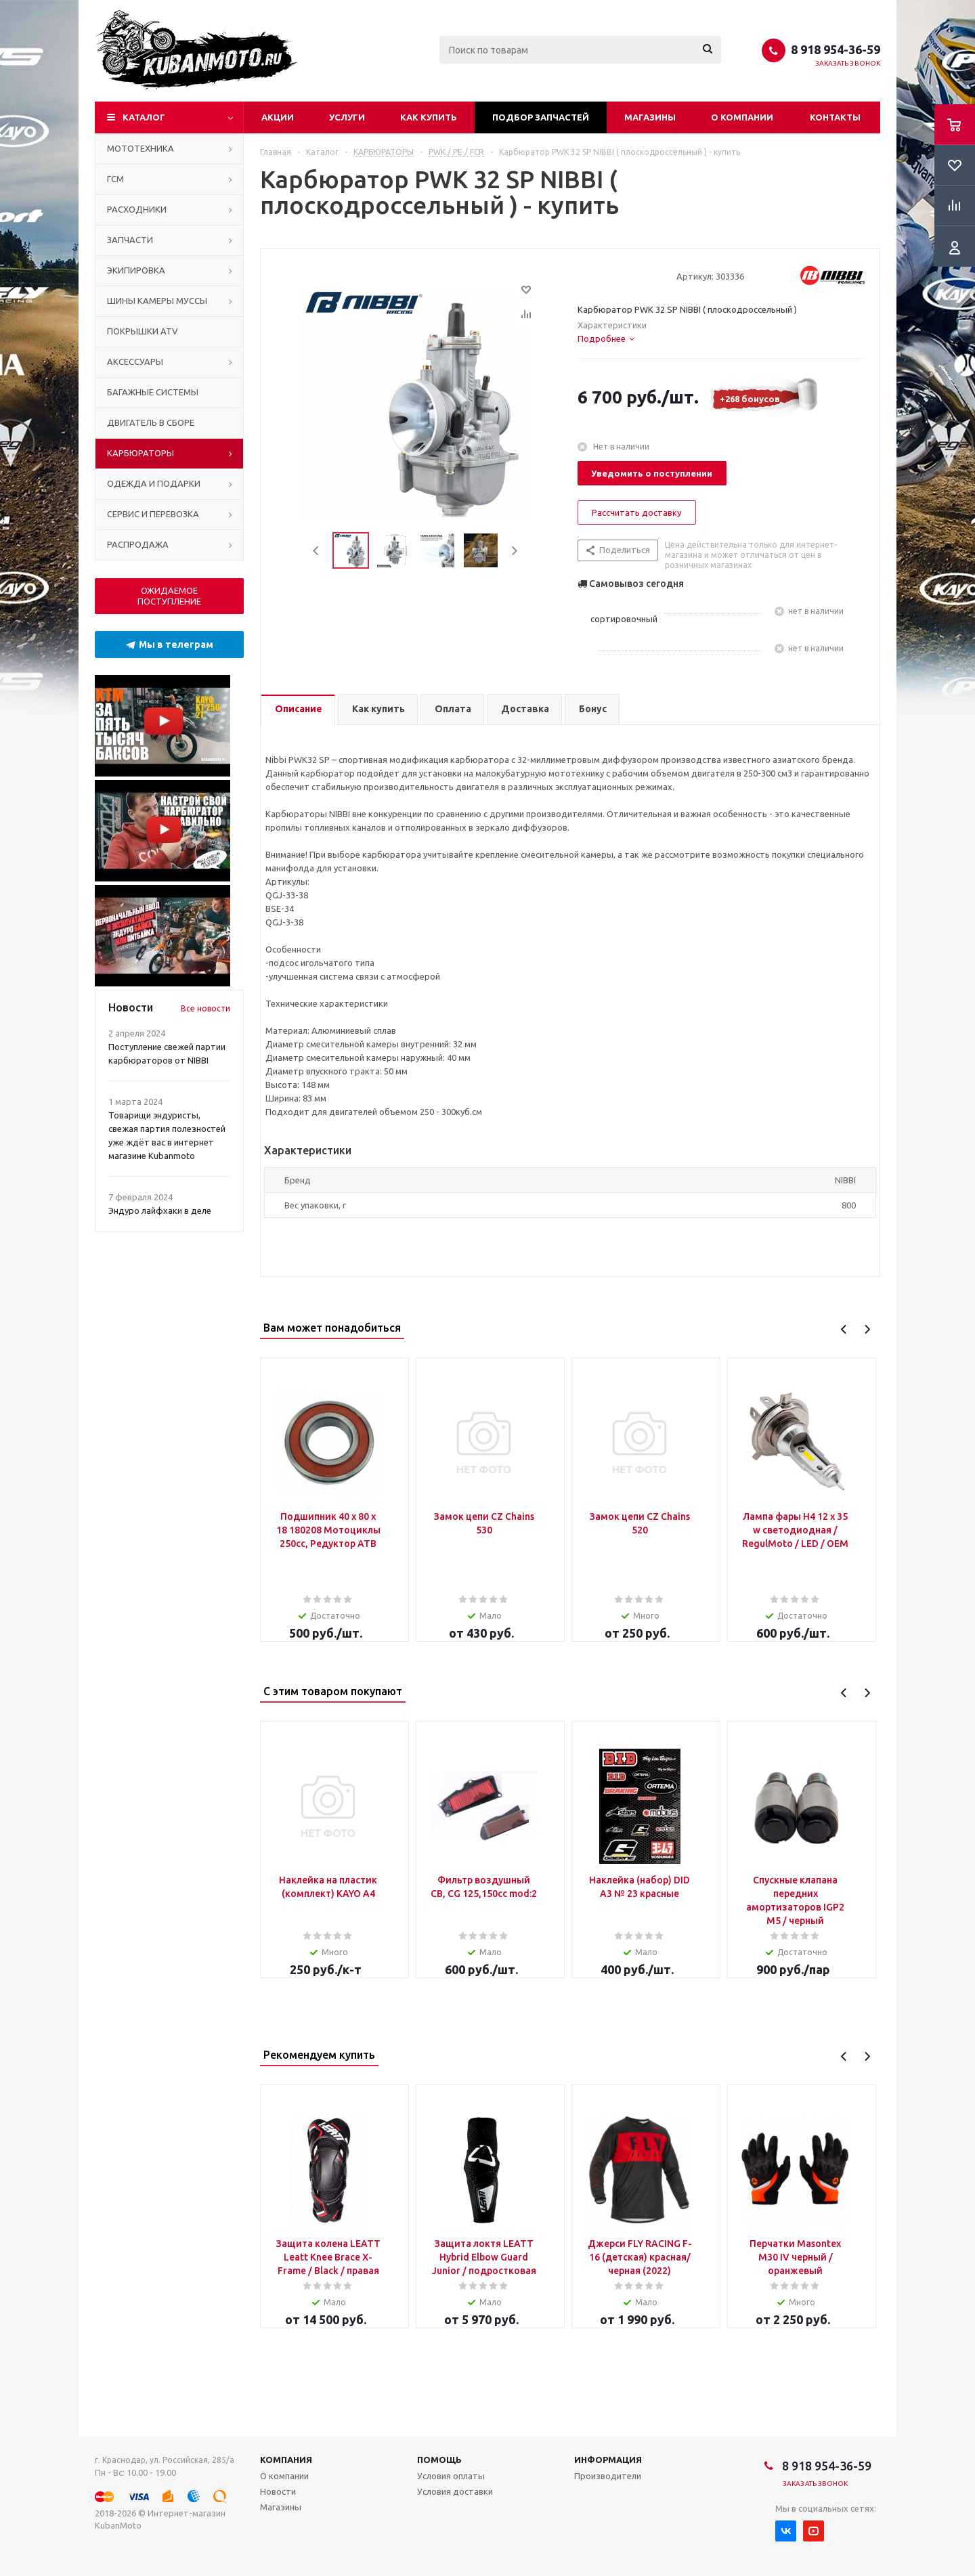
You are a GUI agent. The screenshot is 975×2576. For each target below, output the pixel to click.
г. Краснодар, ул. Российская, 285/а (164, 2459)
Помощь (439, 2459)
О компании (742, 117)
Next (514, 551)
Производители (607, 2476)
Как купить (428, 117)
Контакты (835, 117)
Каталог (144, 117)
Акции (277, 117)
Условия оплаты (451, 2476)
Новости (278, 2491)
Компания (286, 2459)
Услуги (347, 117)
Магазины (650, 117)
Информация (608, 2459)
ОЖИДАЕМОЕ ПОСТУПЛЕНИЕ (169, 596)
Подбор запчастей (540, 117)
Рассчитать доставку (636, 512)
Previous (316, 551)
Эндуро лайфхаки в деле (159, 1210)
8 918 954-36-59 (835, 49)
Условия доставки (455, 2491)
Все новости (205, 1008)
